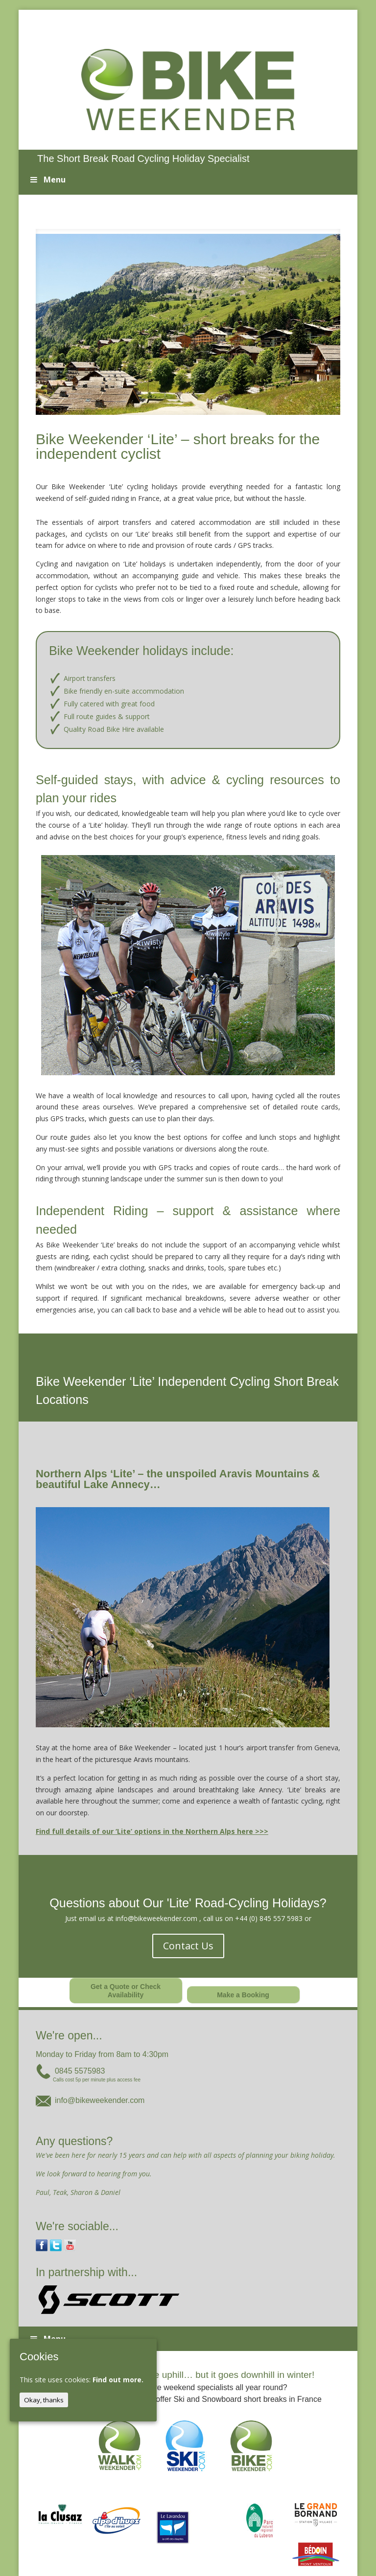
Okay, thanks (44, 2399)
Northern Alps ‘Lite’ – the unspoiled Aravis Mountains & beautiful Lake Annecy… (178, 1479)
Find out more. (118, 2379)
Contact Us (188, 1945)
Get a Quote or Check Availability (126, 1991)
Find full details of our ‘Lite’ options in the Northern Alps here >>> (152, 1831)
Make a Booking (243, 1995)
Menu (46, 179)
